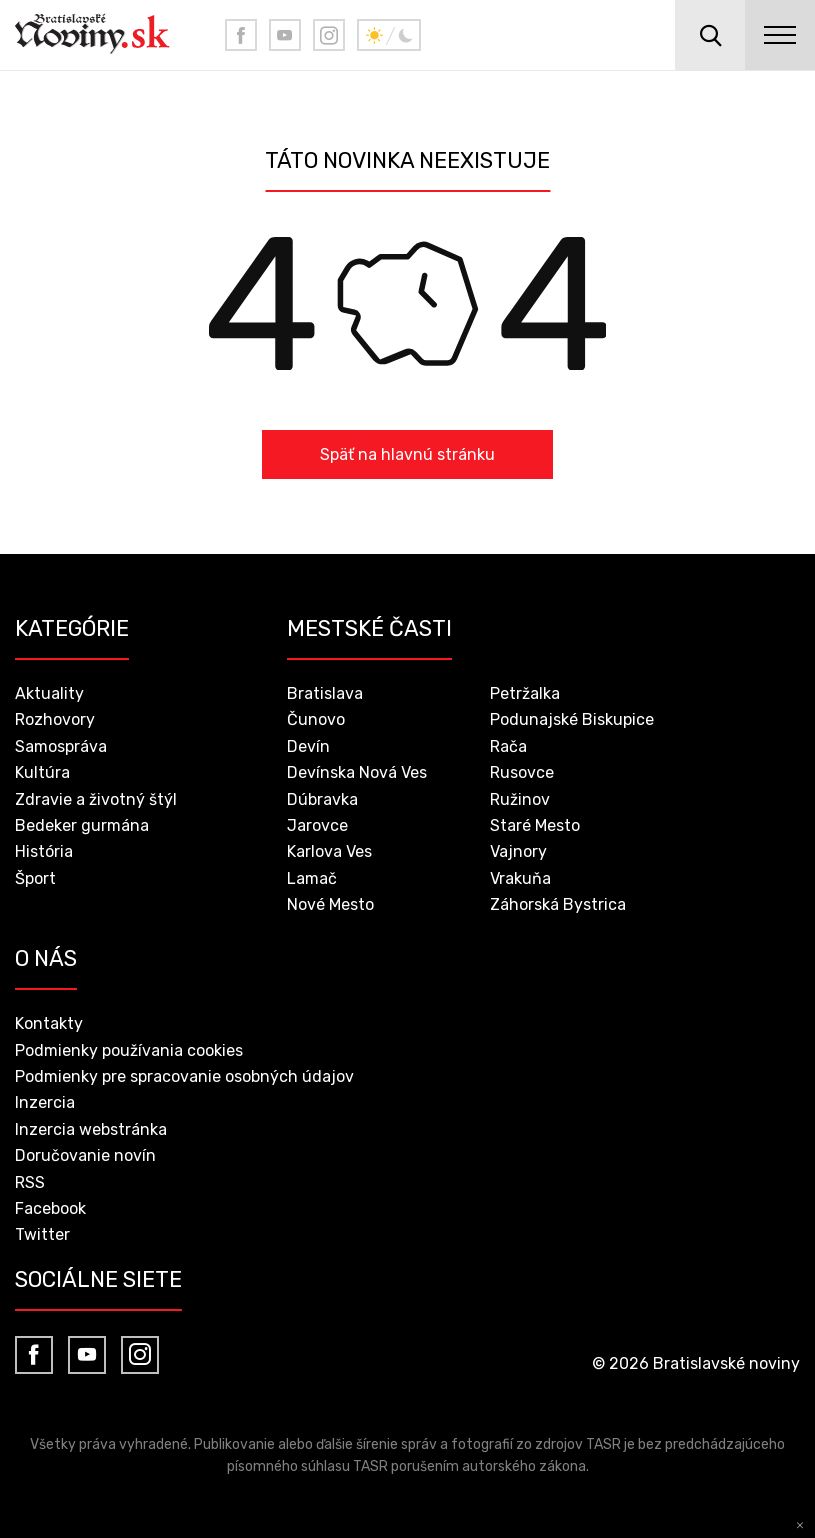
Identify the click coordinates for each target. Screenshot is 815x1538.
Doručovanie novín (85, 1155)
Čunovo (316, 719)
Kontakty (49, 1023)
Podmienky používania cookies (129, 1050)
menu (780, 35)
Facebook (50, 1208)
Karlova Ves (329, 851)
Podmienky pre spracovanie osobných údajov (184, 1076)
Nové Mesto (330, 904)
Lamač (312, 878)
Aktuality (49, 693)
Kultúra (42, 772)
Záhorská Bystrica (558, 904)
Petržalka (525, 693)
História (44, 851)
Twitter (42, 1234)
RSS (30, 1182)
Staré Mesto (535, 825)
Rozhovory (55, 719)
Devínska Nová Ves (357, 772)
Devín (308, 746)
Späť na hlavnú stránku (407, 454)
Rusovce (522, 772)
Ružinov (520, 799)
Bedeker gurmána (82, 825)
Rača (508, 746)
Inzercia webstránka (91, 1129)
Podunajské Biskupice (572, 719)
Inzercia (45, 1102)
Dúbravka (322, 799)
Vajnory (518, 851)
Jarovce (317, 825)
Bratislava (325, 693)
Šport (35, 878)
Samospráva (61, 746)
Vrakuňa (520, 878)
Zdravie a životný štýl (96, 799)
